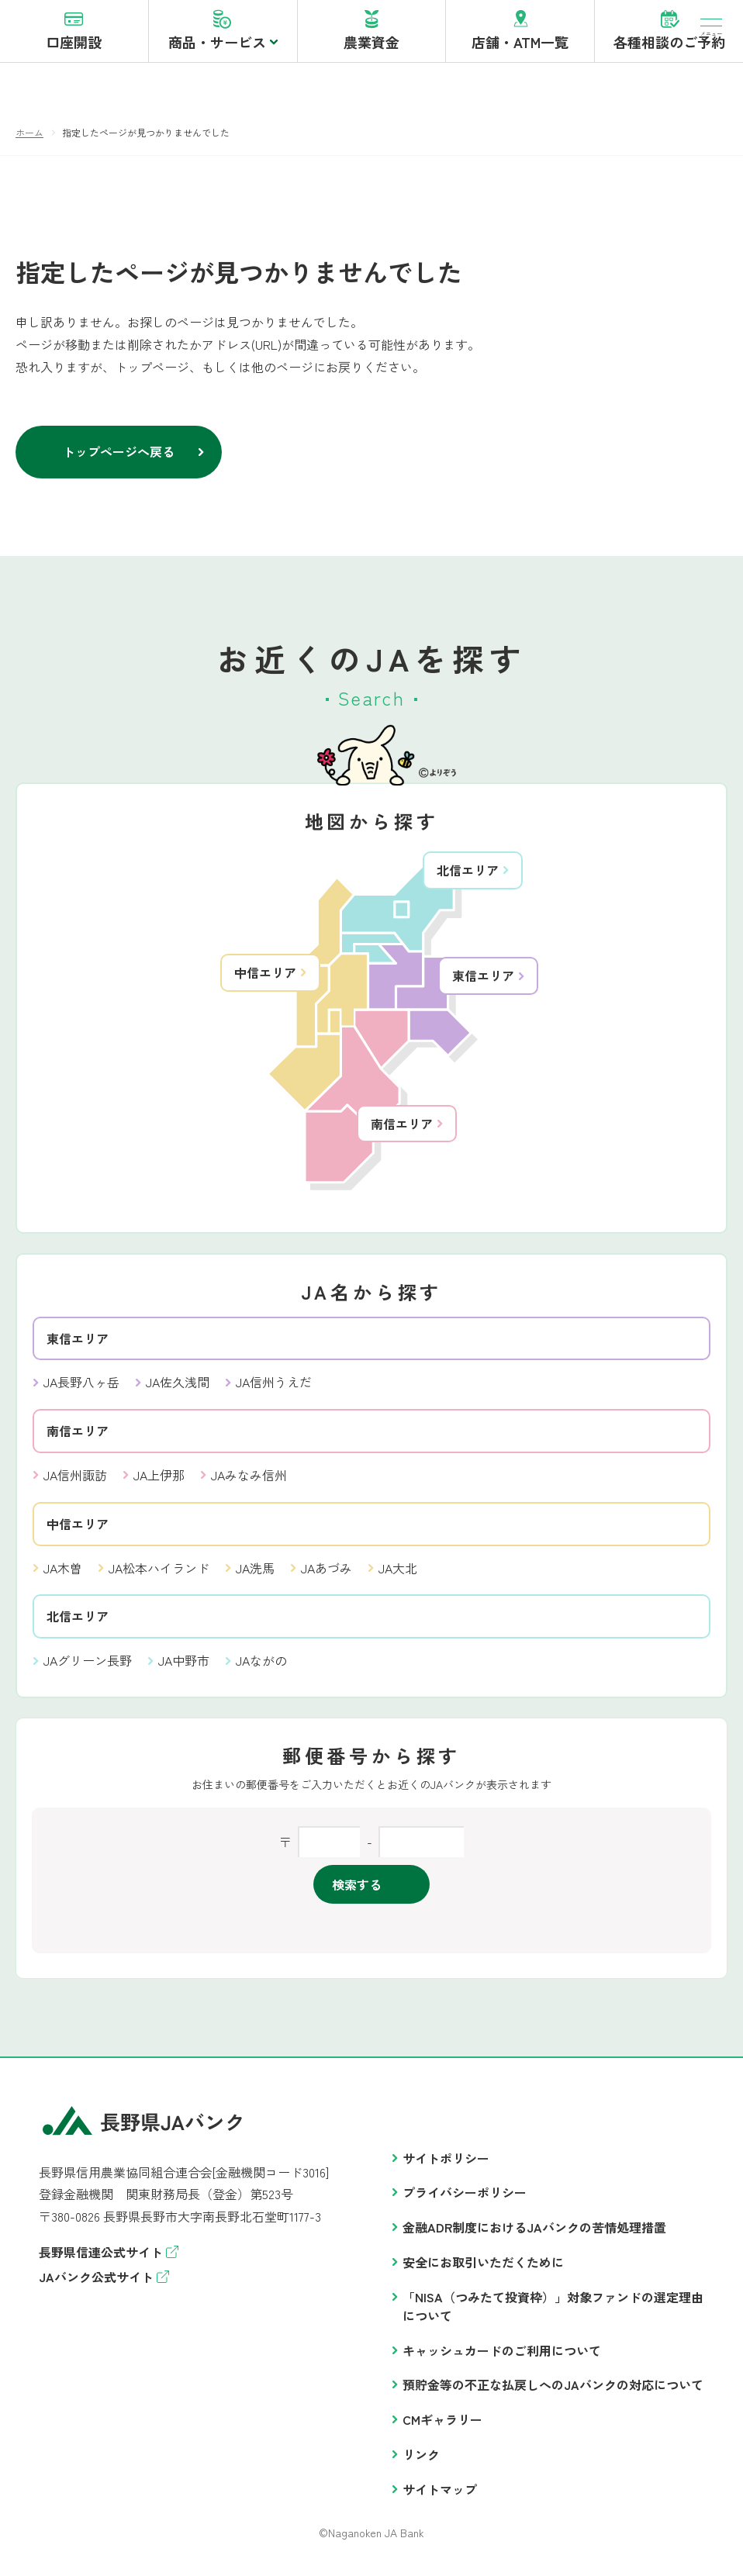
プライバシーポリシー (465, 2200)
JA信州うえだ (274, 1390)
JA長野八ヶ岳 (81, 1390)
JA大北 (397, 1576)
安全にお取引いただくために (483, 2270)
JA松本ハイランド (159, 1576)
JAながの (261, 1668)
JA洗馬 (255, 1576)
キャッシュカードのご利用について (502, 2359)
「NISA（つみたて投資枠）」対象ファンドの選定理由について (553, 2314)
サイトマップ (440, 2497)
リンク (421, 2462)
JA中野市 (183, 1668)
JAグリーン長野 (87, 1668)
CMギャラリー (442, 2428)
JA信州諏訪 (75, 1483)
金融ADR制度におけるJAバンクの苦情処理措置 (534, 2235)
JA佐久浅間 (177, 1390)
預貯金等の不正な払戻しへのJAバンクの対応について (553, 2393)
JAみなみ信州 (249, 1483)
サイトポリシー (446, 2166)
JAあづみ (326, 1576)
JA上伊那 (159, 1483)
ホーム (29, 140)
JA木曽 (62, 1576)
